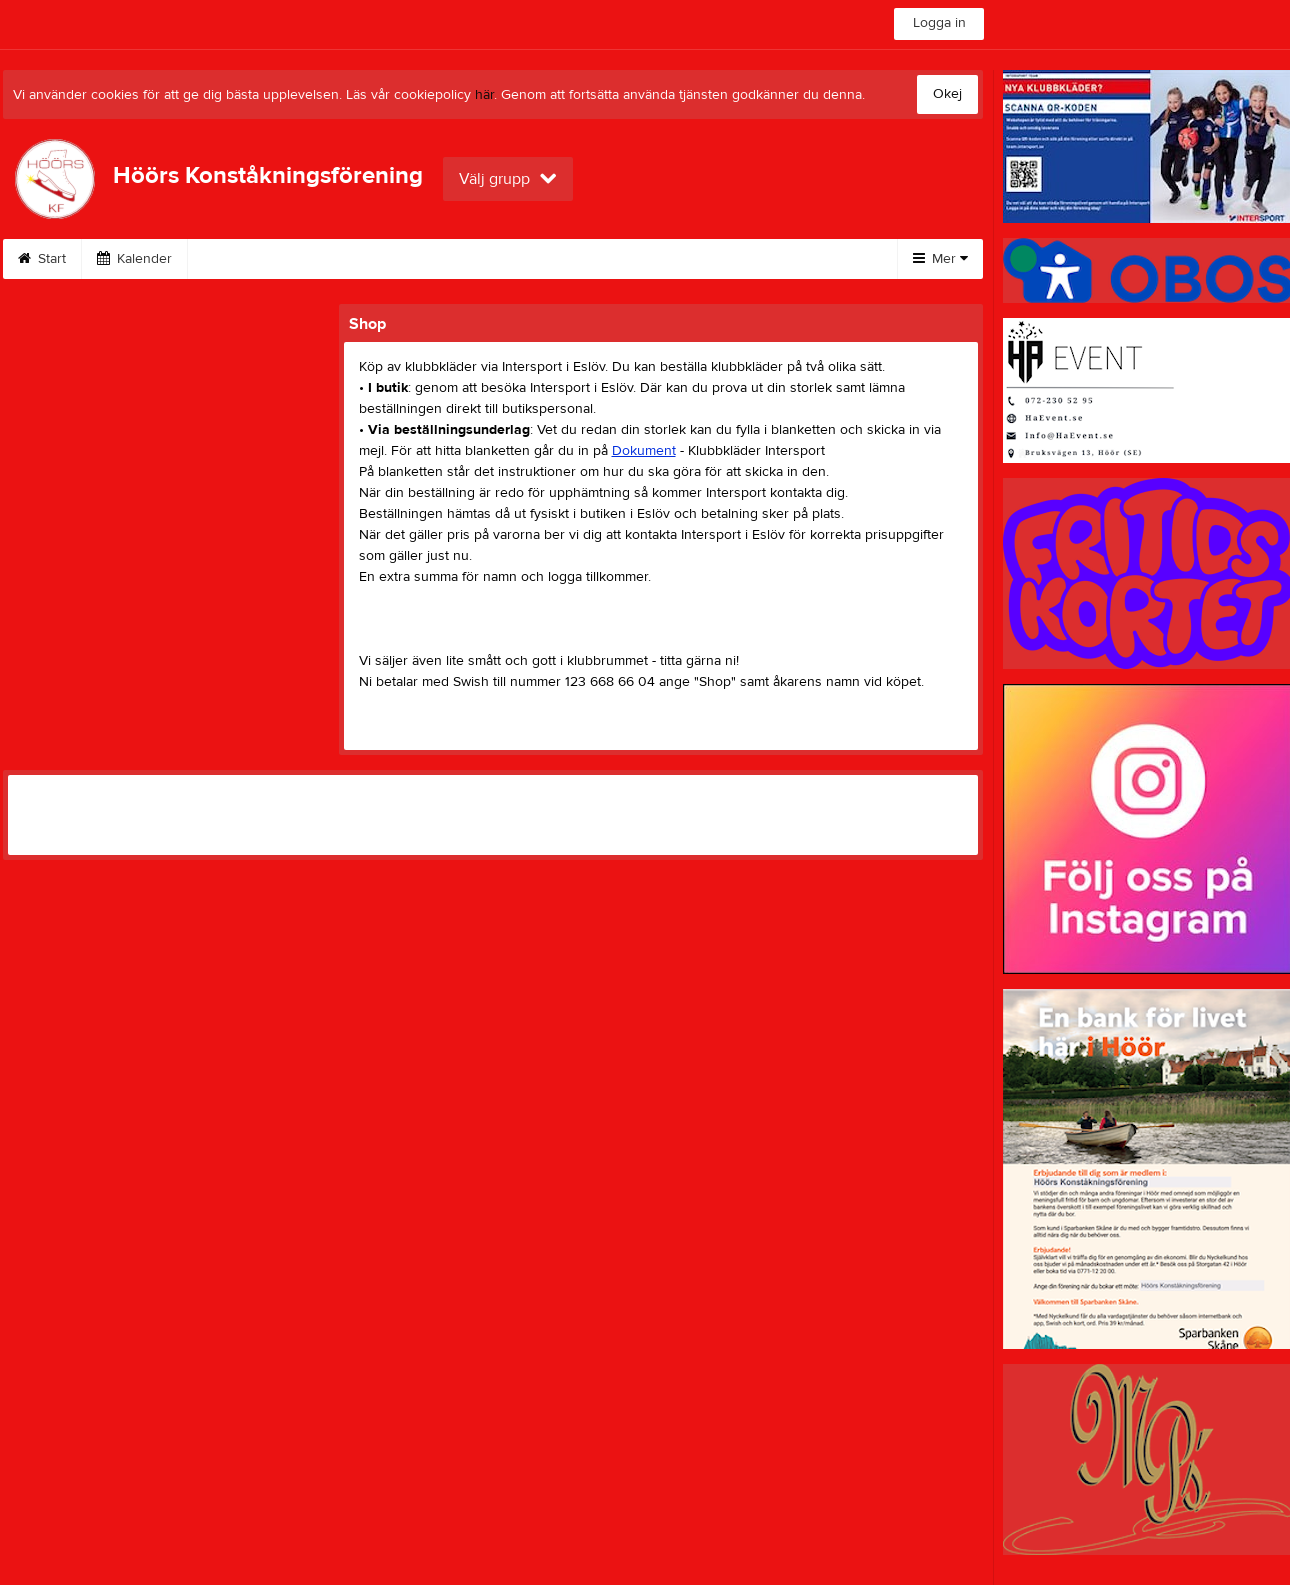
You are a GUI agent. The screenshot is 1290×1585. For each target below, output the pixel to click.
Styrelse (719, 259)
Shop (629, 259)
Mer (940, 259)
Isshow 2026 (252, 259)
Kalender (134, 259)
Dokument (644, 451)
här (484, 95)
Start (42, 259)
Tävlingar (536, 259)
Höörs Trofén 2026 (400, 259)
